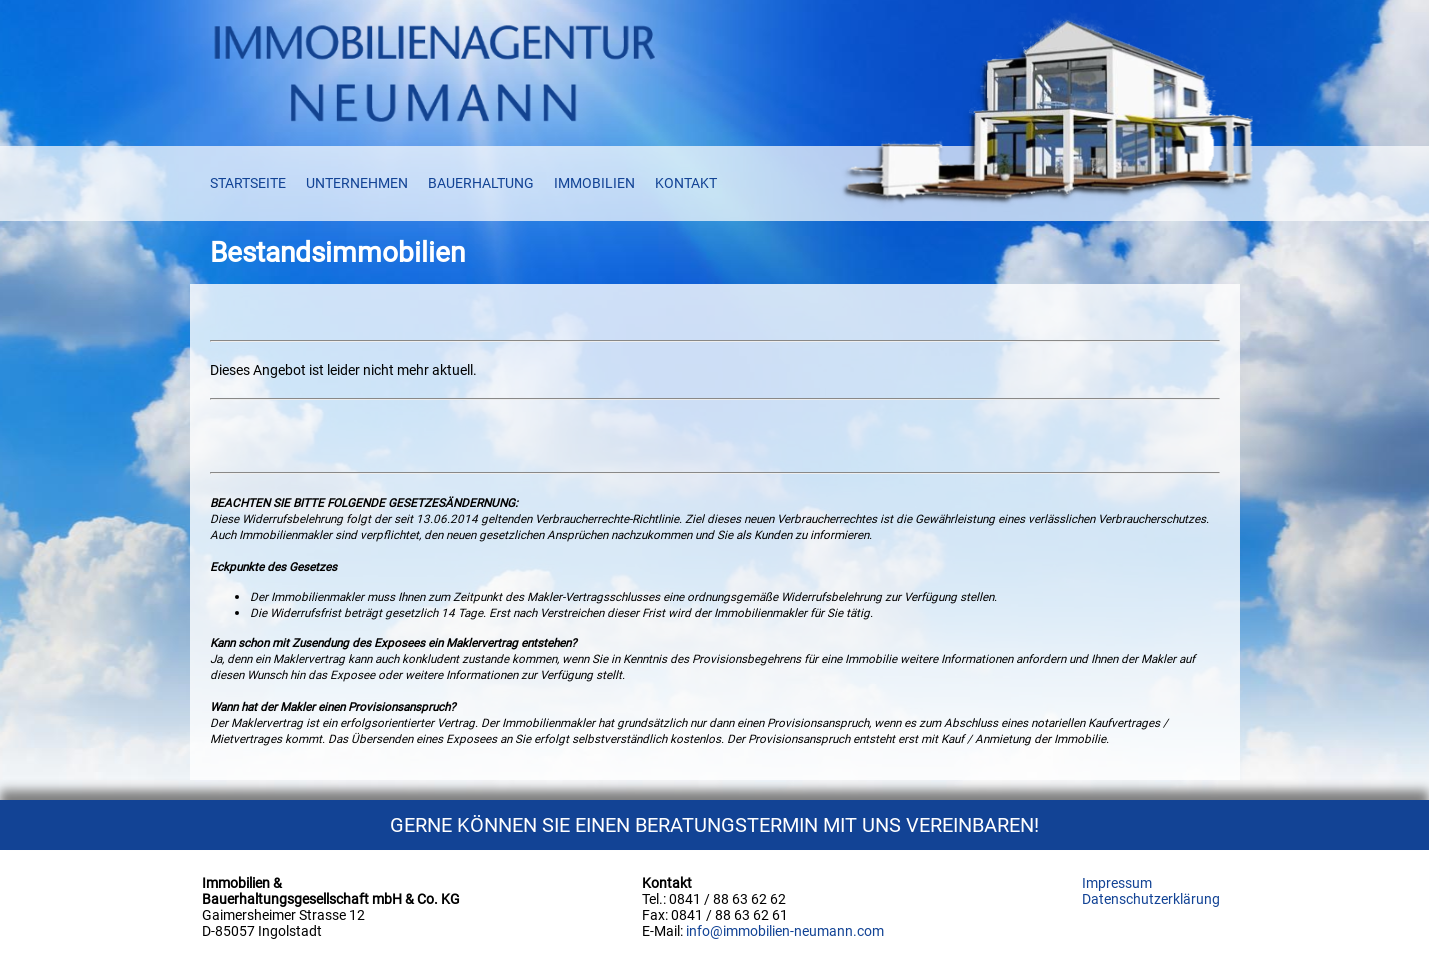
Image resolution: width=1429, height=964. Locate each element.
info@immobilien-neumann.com (785, 931)
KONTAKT (686, 183)
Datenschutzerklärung (1151, 899)
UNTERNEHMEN (357, 183)
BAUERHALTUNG (481, 183)
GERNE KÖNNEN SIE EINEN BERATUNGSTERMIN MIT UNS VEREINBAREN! (714, 825)
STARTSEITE (248, 183)
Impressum (1117, 883)
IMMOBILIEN (594, 183)
